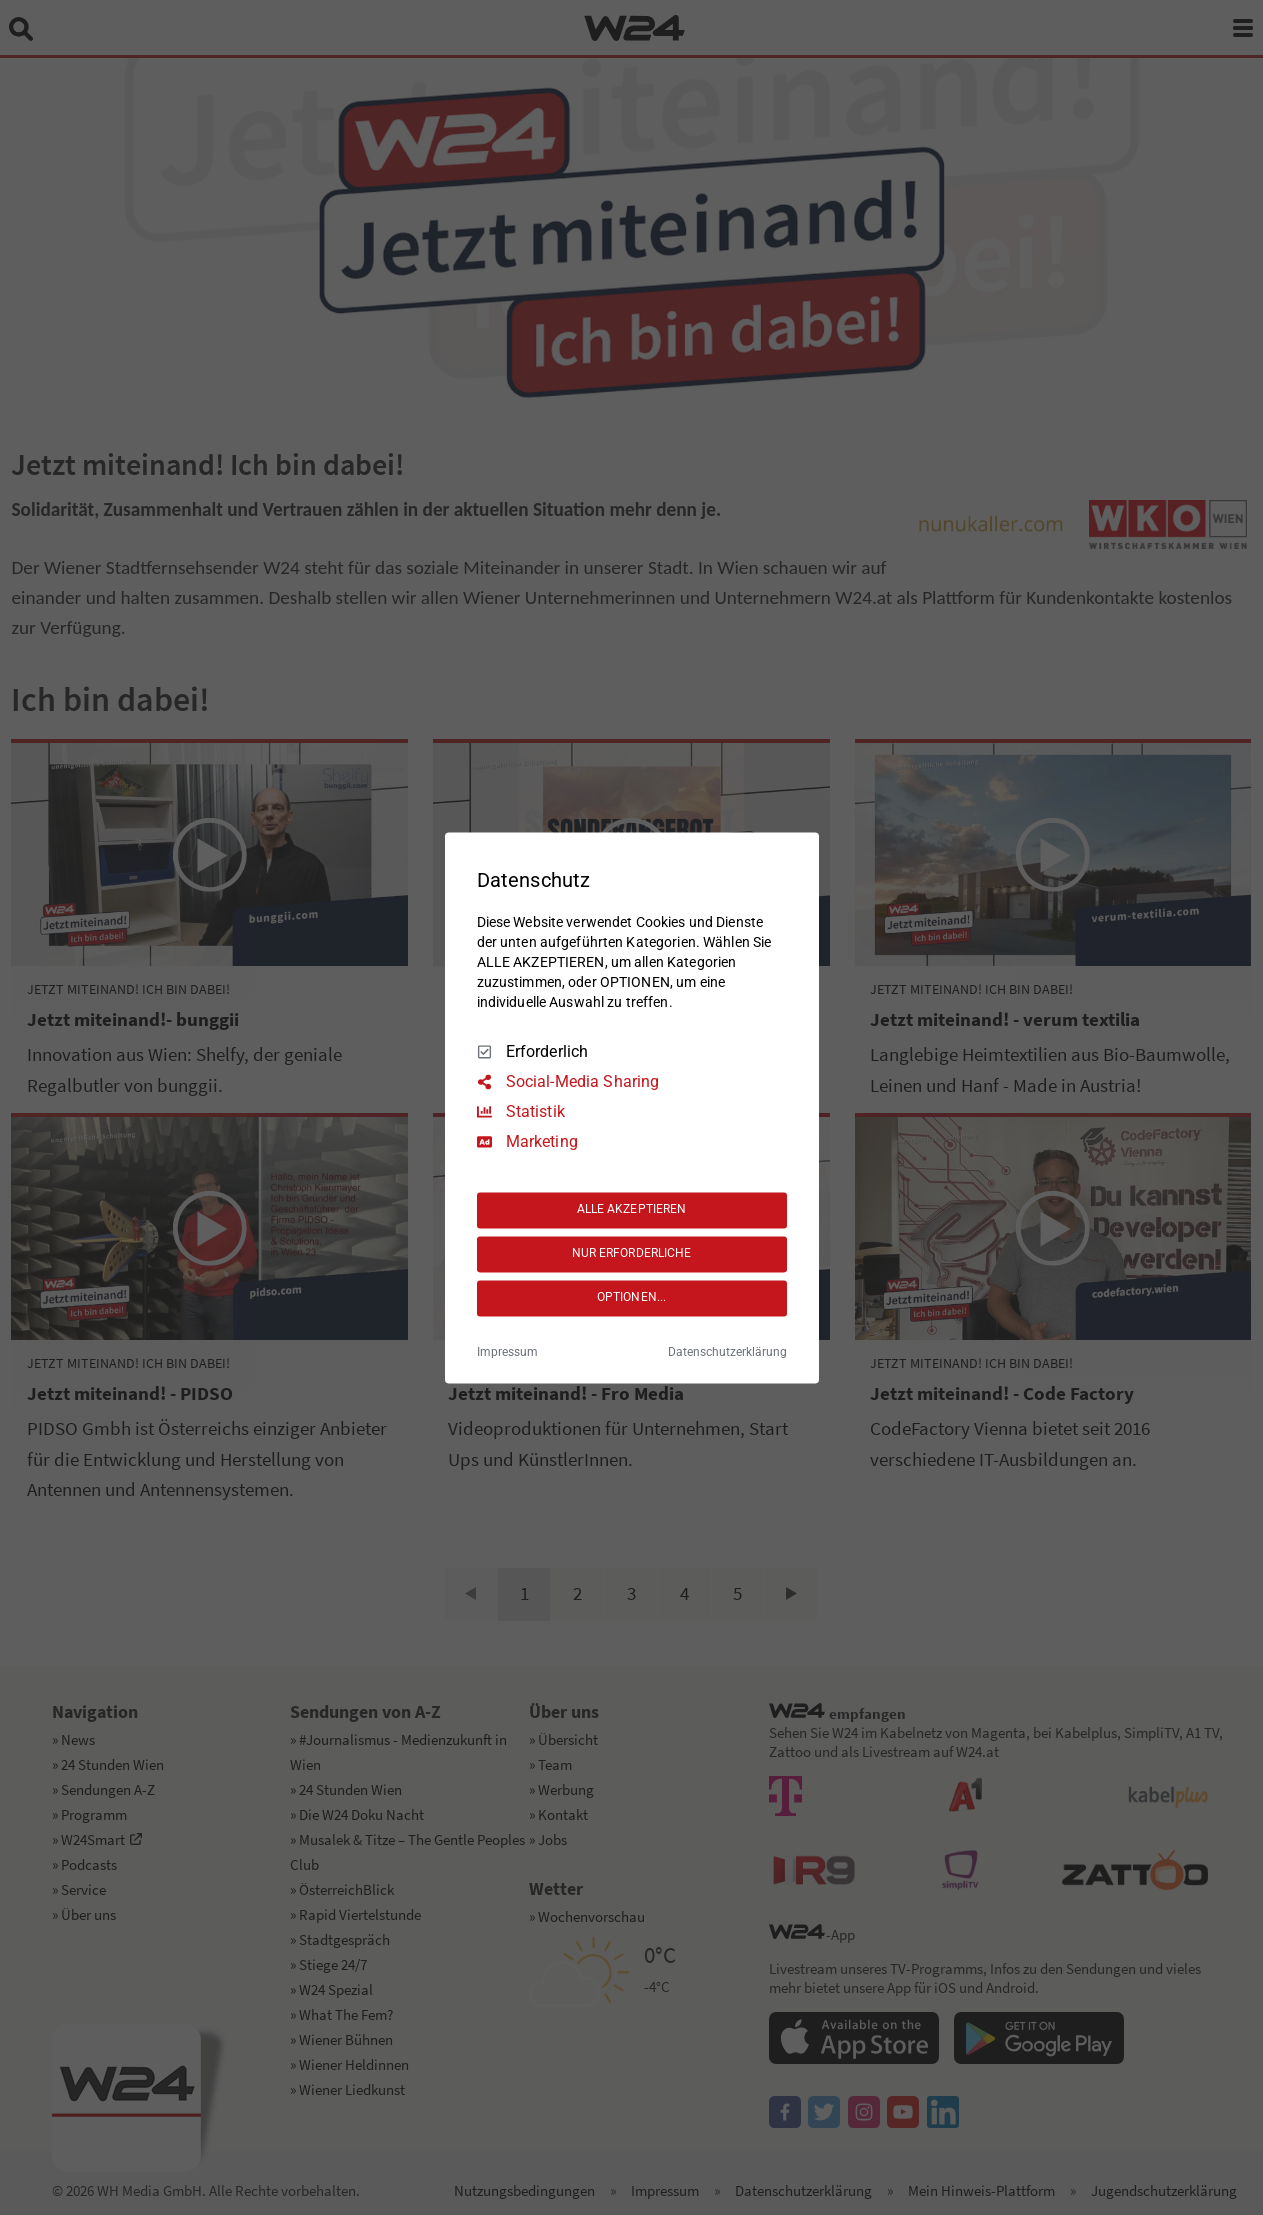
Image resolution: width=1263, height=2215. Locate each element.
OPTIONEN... (631, 1298)
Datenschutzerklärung (727, 1352)
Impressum (507, 1352)
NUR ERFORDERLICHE (632, 1254)
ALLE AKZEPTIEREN (632, 1210)
